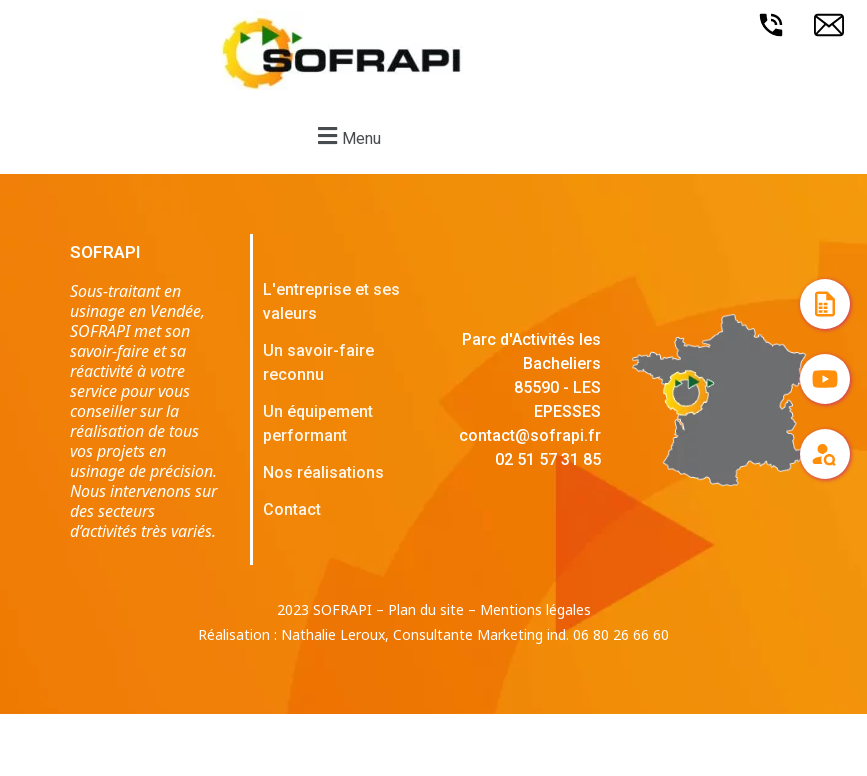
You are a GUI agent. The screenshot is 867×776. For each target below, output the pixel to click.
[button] (346, 135)
